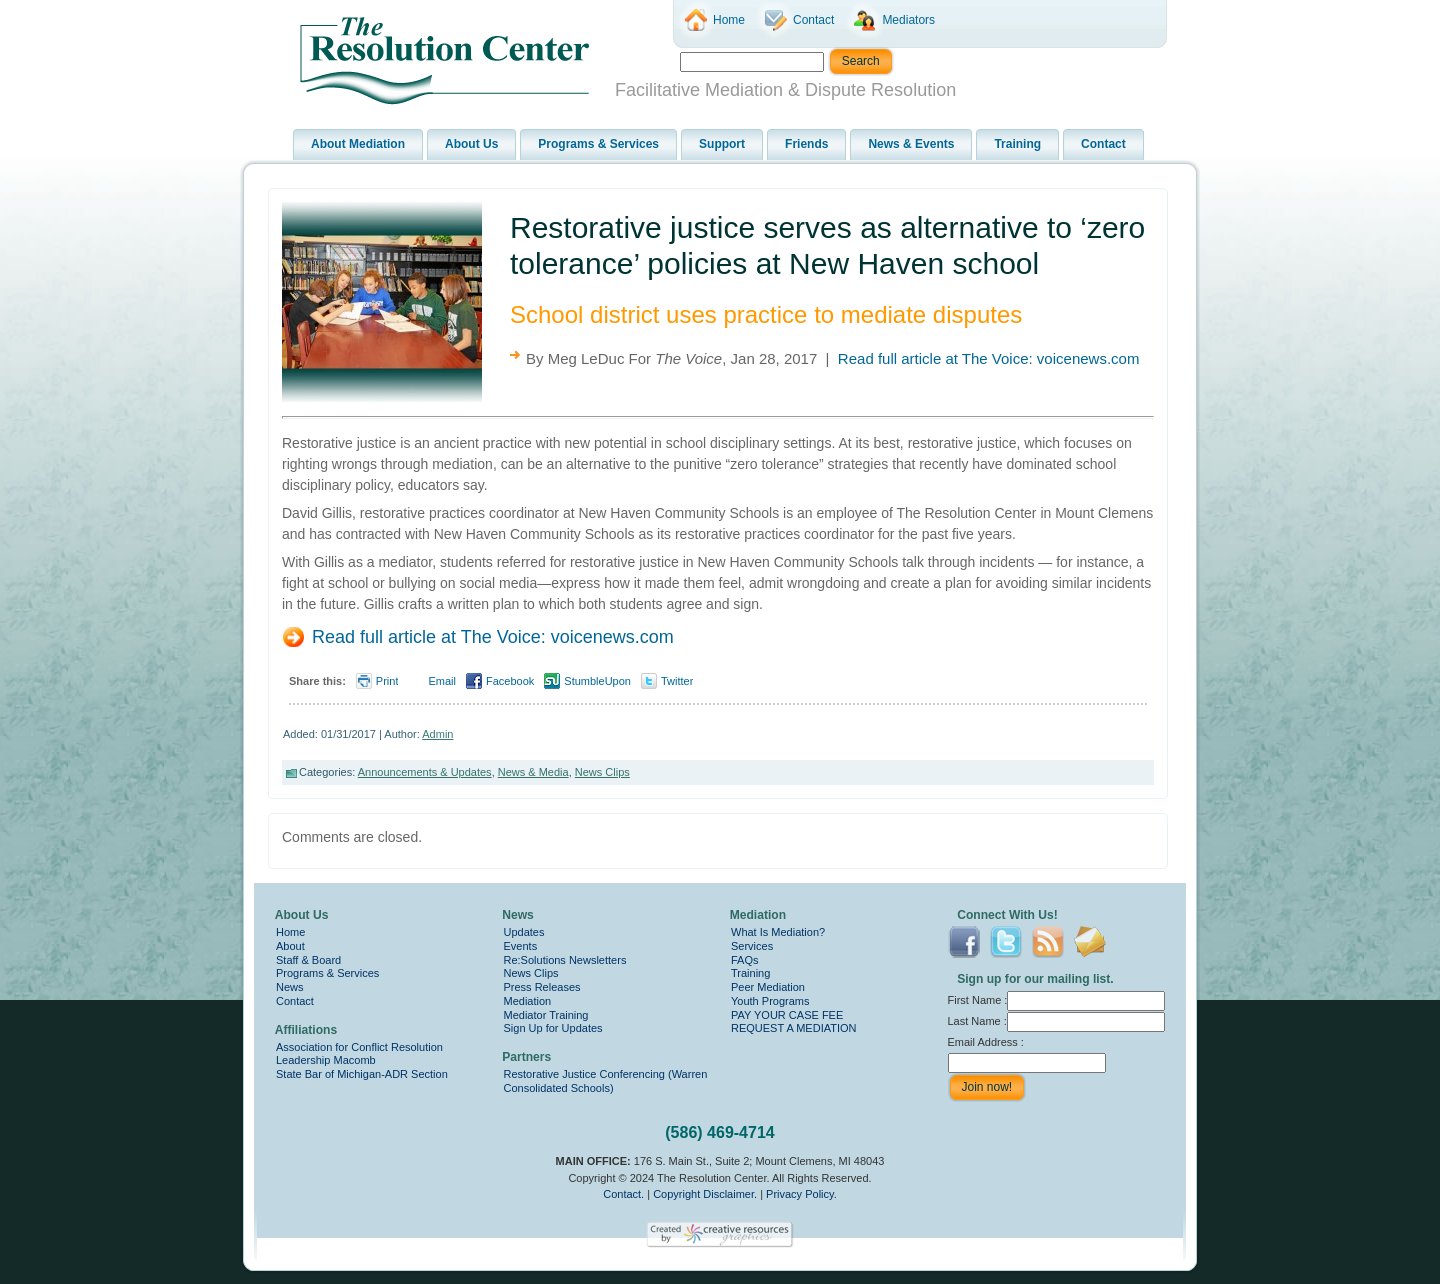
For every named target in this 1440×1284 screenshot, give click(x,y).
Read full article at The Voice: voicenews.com (989, 358)
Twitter (677, 681)
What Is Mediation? (778, 932)
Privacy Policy (800, 1194)
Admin (437, 734)
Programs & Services (327, 973)
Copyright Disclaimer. (705, 1194)
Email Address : (986, 1042)
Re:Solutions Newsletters (565, 960)
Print (387, 681)
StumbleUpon (597, 681)
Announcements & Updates (425, 772)
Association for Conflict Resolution (359, 1047)
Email (442, 681)
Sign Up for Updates (553, 1028)
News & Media (533, 772)
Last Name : (1056, 1021)
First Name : (1057, 1000)
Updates (524, 932)
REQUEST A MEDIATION (794, 1028)
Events (521, 946)
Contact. (623, 1194)
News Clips (602, 772)
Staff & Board (308, 960)
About (290, 946)
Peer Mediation (768, 987)
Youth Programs (770, 1001)
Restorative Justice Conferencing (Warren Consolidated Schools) (606, 1081)
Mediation (528, 1001)
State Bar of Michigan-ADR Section (362, 1074)
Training (750, 973)
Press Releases (542, 987)
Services (752, 946)
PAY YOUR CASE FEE (787, 1015)
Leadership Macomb (326, 1060)
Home (290, 932)
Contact (295, 1001)
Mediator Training (546, 1015)
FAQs (745, 960)
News (290, 987)
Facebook (510, 681)
